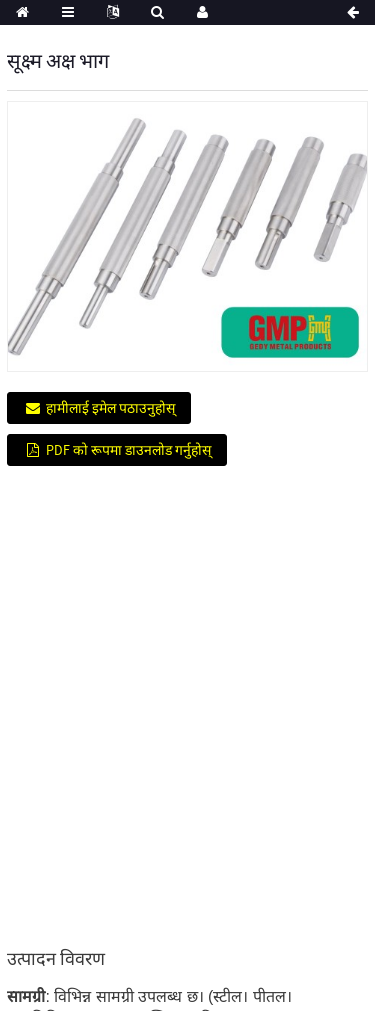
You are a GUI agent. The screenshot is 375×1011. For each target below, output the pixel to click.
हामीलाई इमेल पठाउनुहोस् (110, 408)
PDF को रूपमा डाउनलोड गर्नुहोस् (128, 450)
